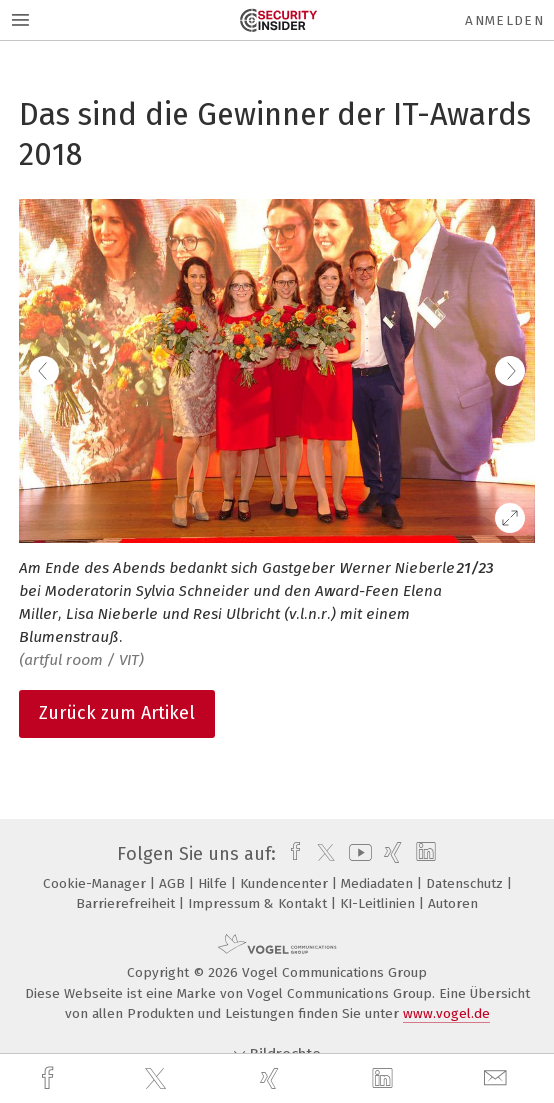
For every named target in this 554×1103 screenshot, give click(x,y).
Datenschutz (466, 883)
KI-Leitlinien (379, 903)
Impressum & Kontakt (259, 903)
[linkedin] (385, 1079)
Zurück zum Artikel (117, 713)
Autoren (453, 903)
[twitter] (158, 1079)
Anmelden (504, 20)
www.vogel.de (446, 1013)
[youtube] (357, 854)
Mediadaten (379, 883)
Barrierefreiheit (127, 903)
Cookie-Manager (96, 883)
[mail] (498, 1078)
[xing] (272, 1078)
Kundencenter (286, 883)
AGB (174, 883)
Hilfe (214, 883)
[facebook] (50, 1078)
